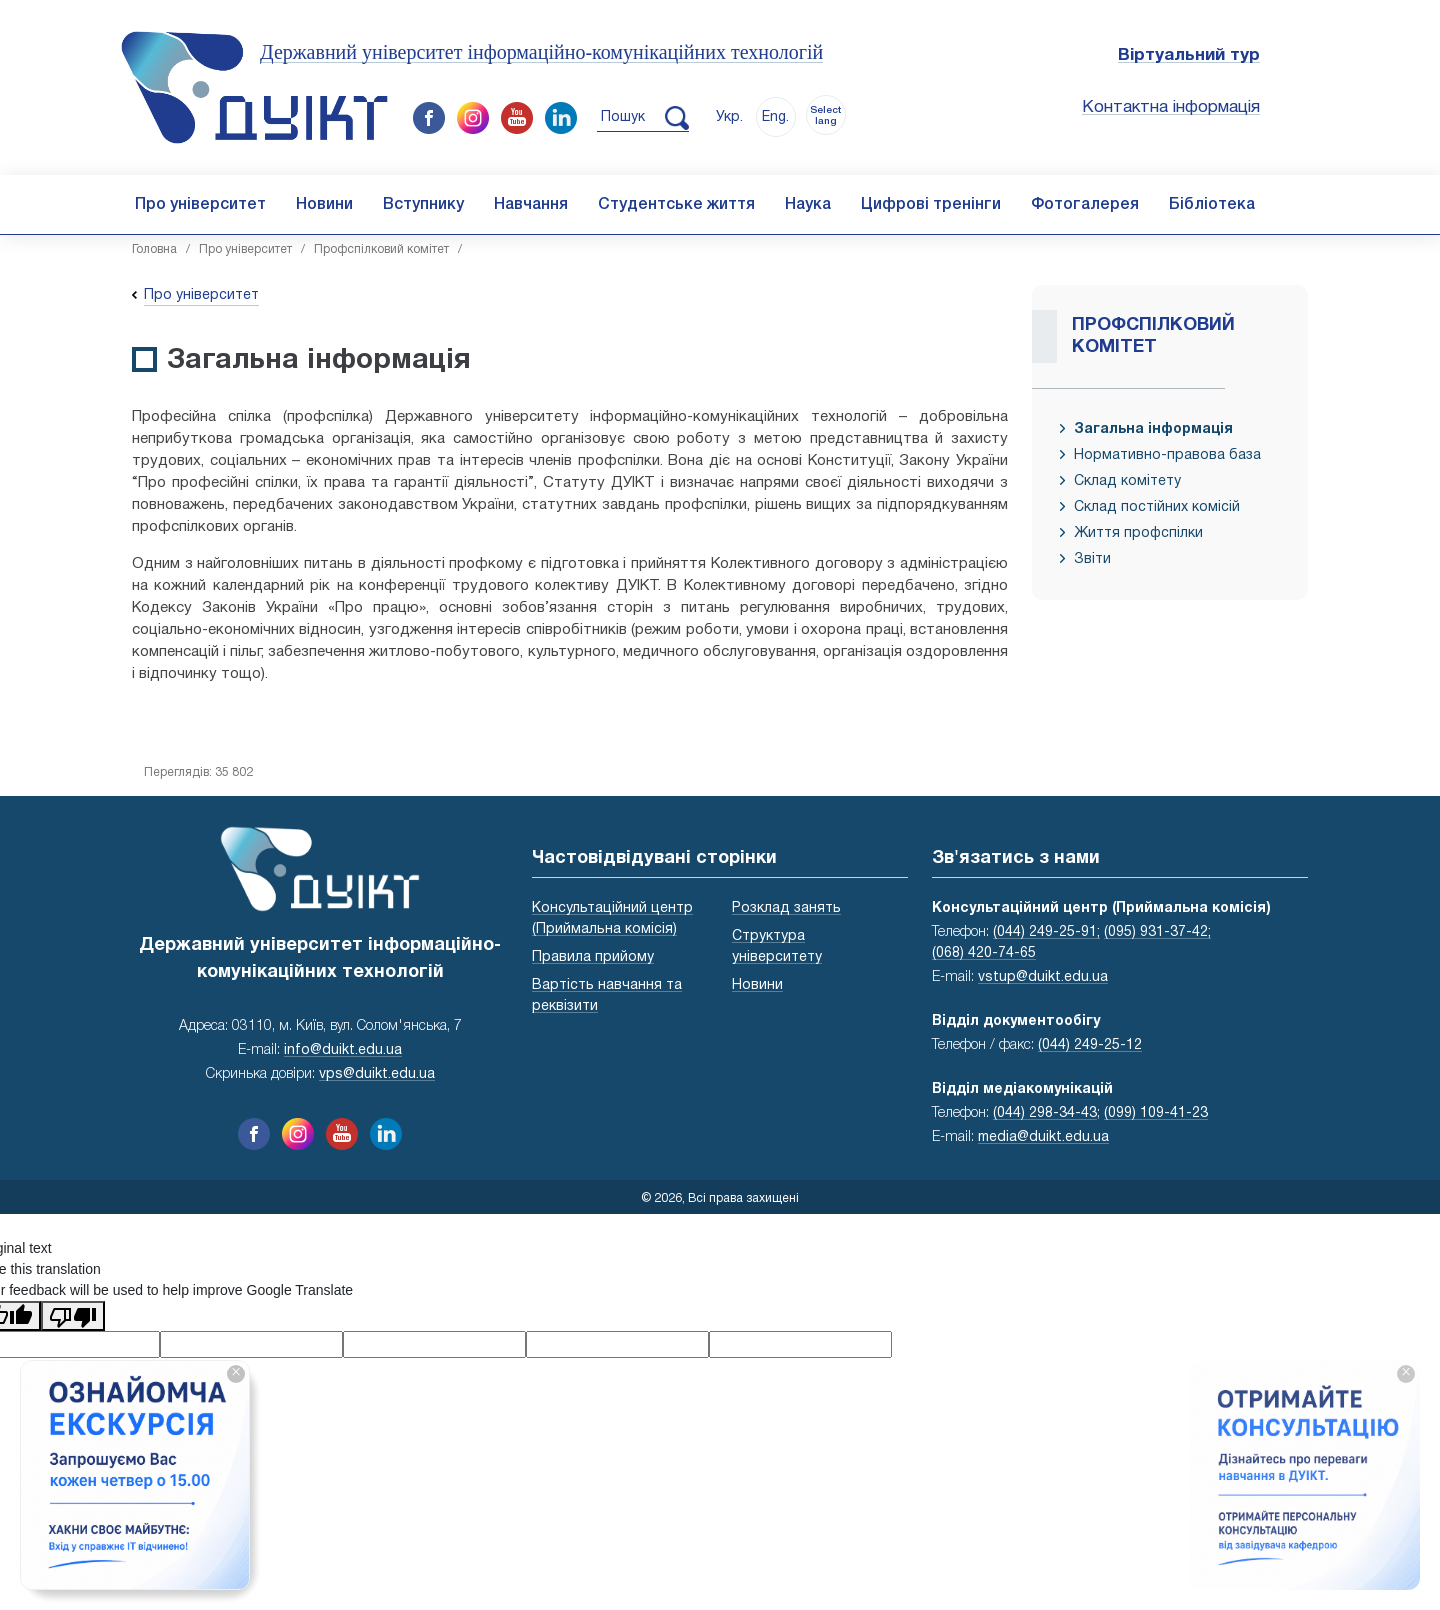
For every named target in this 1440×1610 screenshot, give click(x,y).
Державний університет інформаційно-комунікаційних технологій (541, 52)
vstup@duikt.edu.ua (1043, 977)
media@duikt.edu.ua (1043, 1137)
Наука (808, 205)
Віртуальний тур (1189, 55)
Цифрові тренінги (931, 205)
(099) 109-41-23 (1156, 1113)
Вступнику (423, 205)
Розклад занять (786, 908)
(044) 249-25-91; (1046, 932)
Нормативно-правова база (1167, 455)
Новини (324, 205)
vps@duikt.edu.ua (377, 1074)
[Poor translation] (73, 1316)
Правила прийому (593, 957)
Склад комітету (1127, 481)
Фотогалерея (1085, 205)
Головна (154, 249)
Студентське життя (676, 205)
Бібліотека (1212, 205)
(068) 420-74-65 (984, 953)
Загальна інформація (1153, 429)
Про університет (200, 205)
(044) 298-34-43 (1045, 1113)
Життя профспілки (1138, 533)
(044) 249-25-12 (1090, 1045)
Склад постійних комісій (1157, 507)
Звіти (1092, 559)
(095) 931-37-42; (1157, 932)
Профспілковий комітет (381, 249)
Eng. (775, 117)
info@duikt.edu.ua (343, 1050)
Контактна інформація (1171, 107)
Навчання (531, 205)
